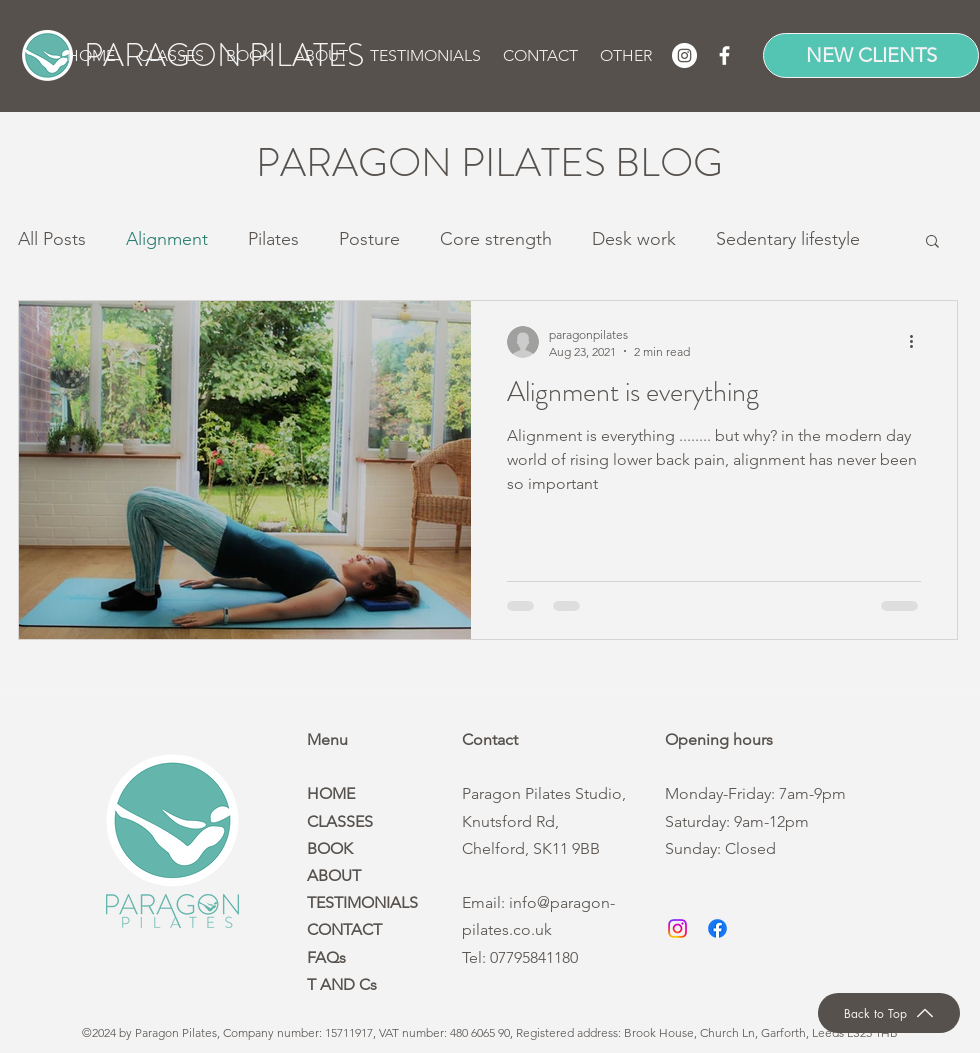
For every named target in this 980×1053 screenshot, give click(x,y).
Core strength (496, 239)
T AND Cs (342, 984)
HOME (331, 793)
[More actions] (918, 342)
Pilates (273, 239)
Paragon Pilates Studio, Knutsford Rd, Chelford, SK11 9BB (544, 820)
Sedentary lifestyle (788, 239)
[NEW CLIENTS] (871, 55)
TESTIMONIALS (362, 902)
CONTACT (344, 929)
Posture (369, 239)
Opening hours (719, 739)
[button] (250, 56)
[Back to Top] (889, 1013)
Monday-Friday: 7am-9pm (755, 793)
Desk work (634, 239)
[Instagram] (684, 55)
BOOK (330, 848)
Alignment (167, 239)
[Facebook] (724, 55)
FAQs (326, 957)
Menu (327, 739)
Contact (490, 739)
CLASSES (340, 821)
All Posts (52, 239)
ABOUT (334, 875)
